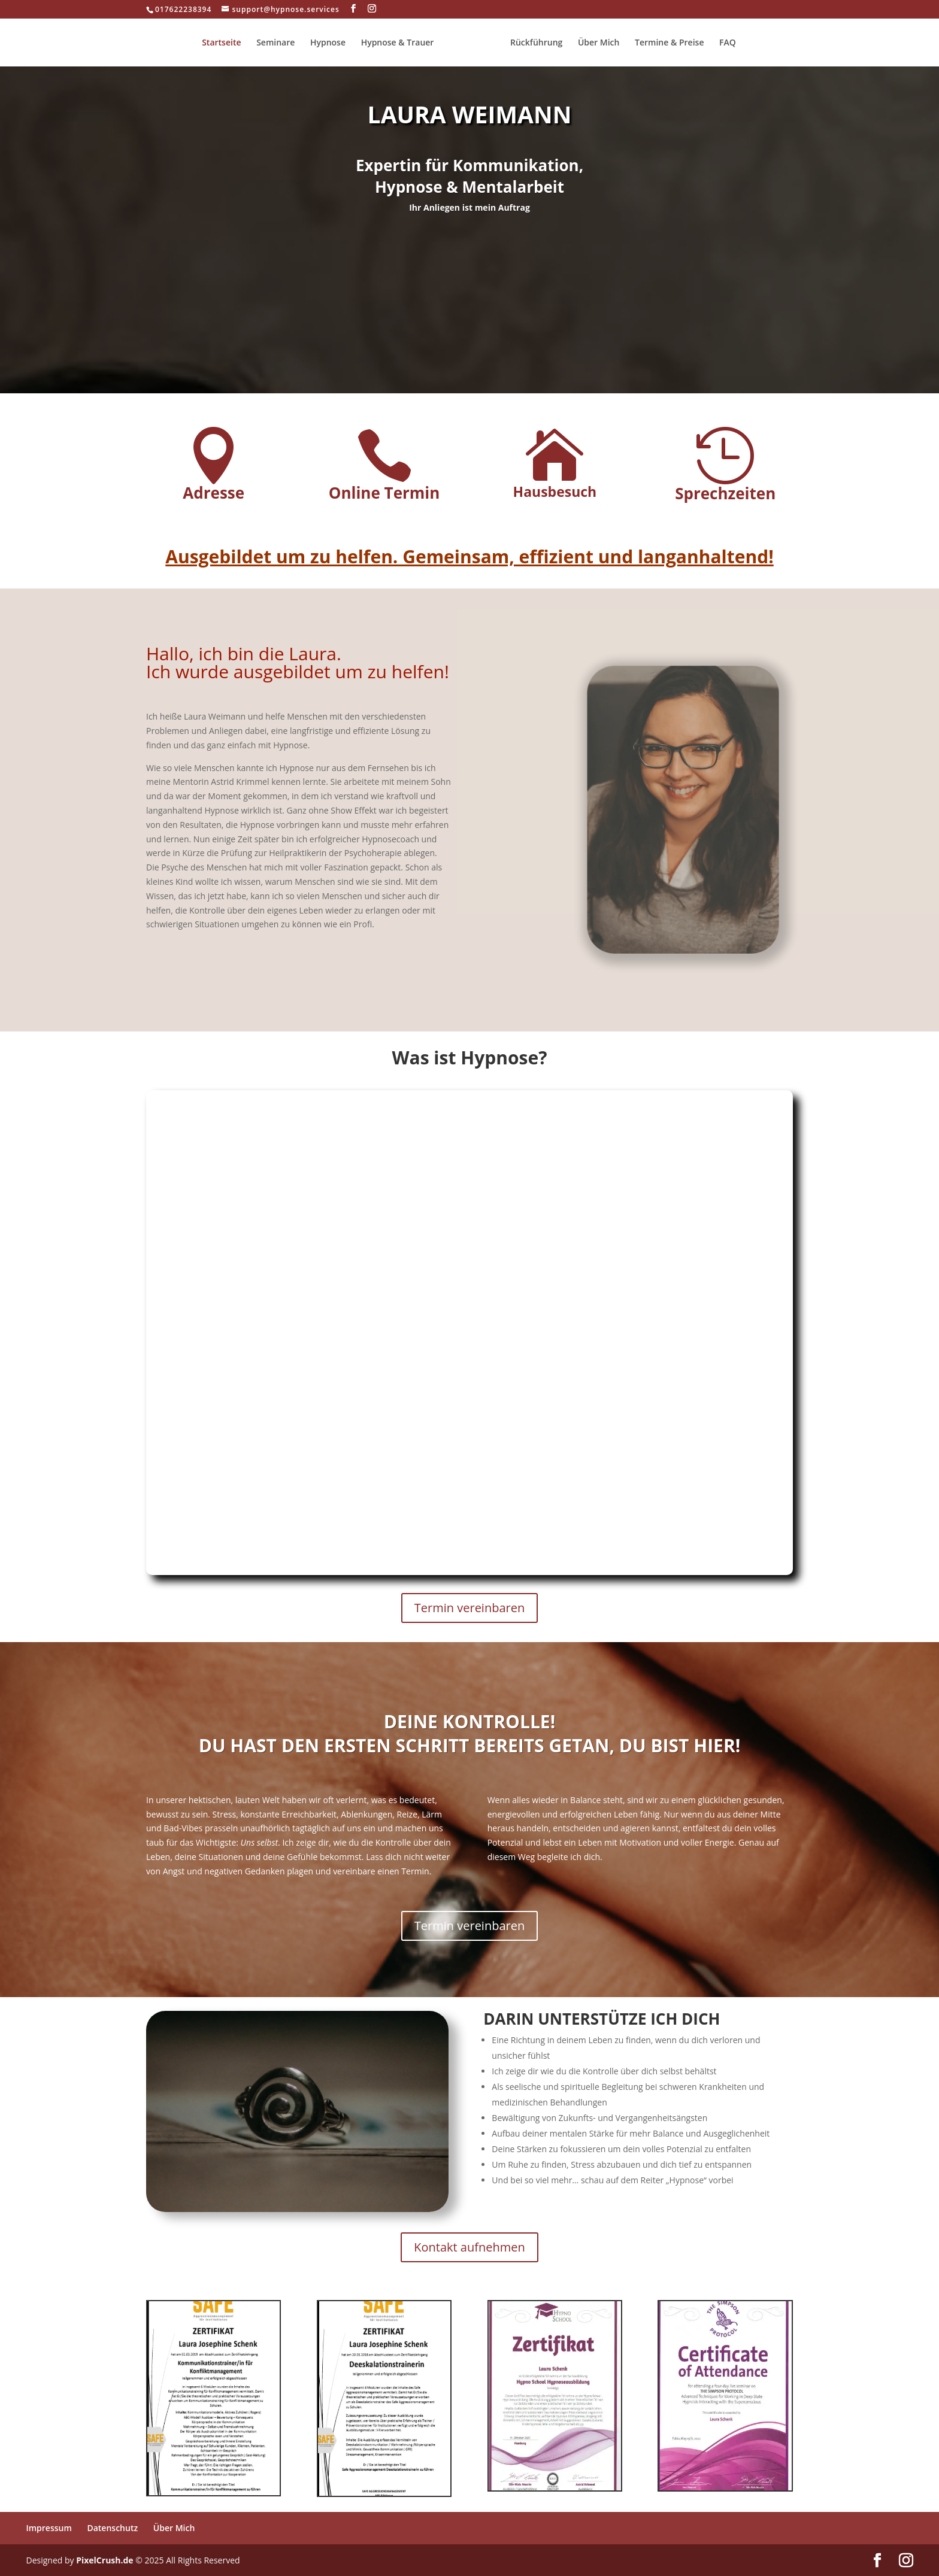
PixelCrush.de (104, 2560)
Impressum (48, 2527)
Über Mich (595, 43)
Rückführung (532, 43)
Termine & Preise (665, 43)
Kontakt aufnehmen (469, 2247)
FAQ (723, 43)
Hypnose (332, 43)
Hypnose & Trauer (401, 43)
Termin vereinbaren (469, 1608)
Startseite (225, 43)
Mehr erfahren (469, 274)
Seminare (280, 43)
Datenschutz (112, 2527)
